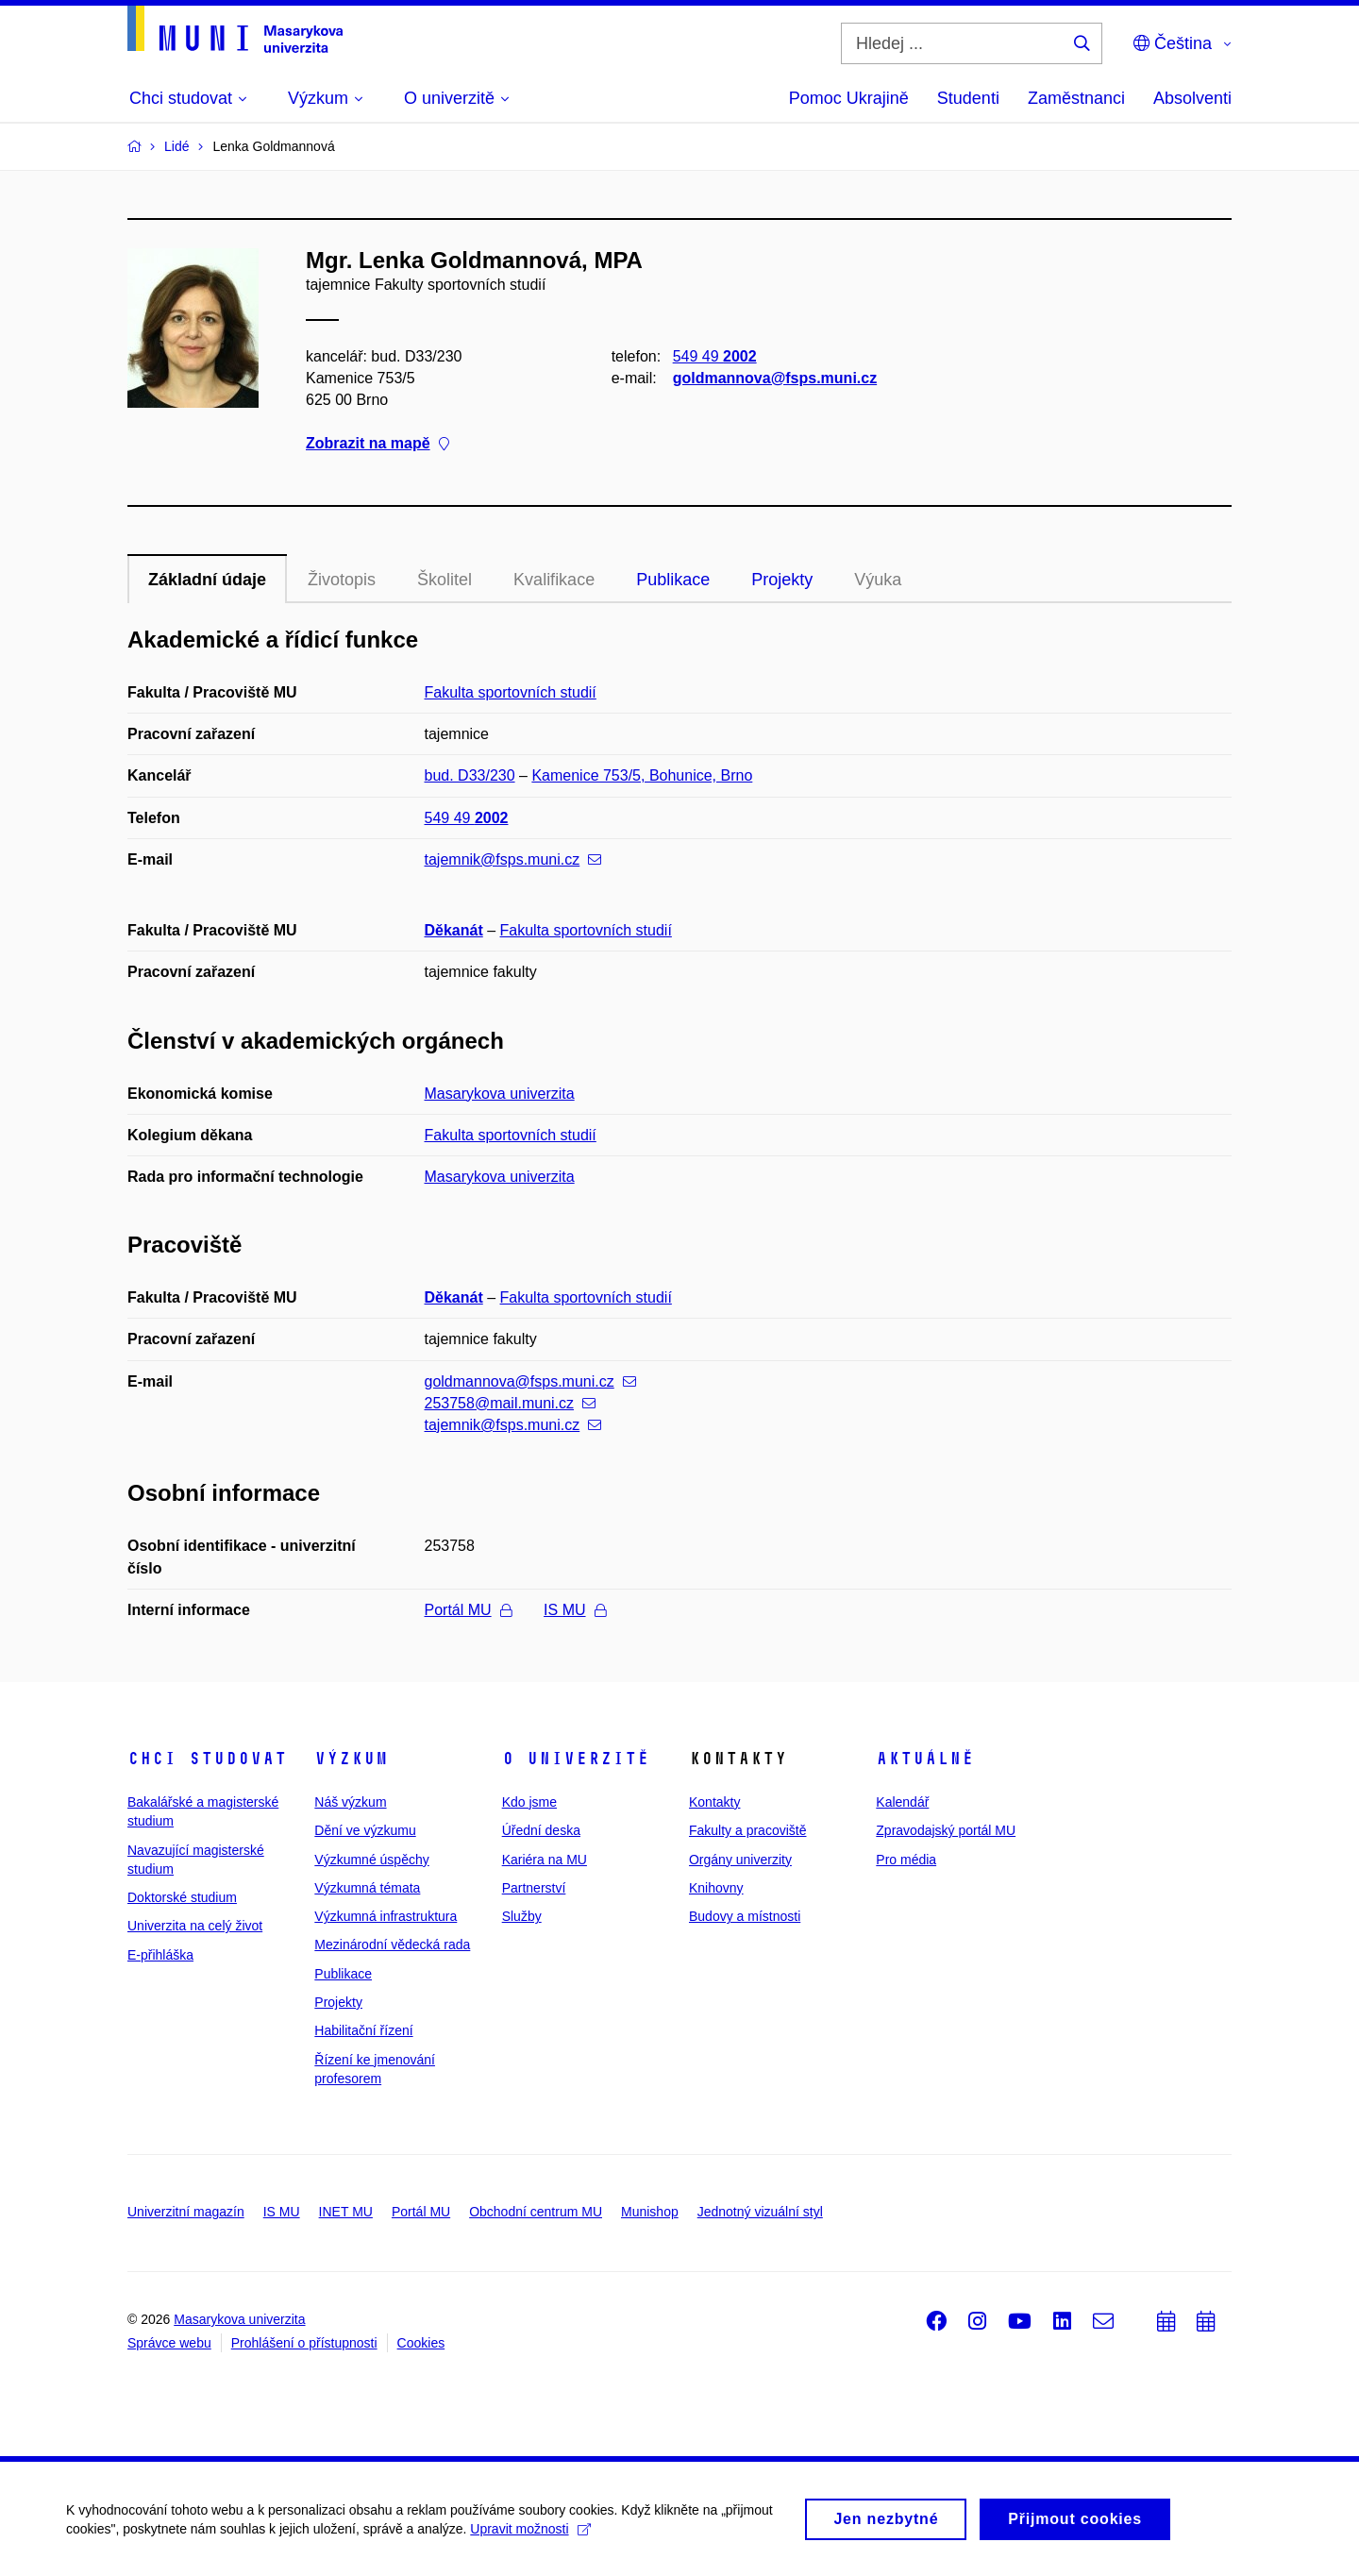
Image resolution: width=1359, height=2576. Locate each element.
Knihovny (716, 1887)
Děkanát (454, 930)
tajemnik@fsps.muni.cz (513, 859)
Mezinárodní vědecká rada (392, 1944)
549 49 (715, 356)
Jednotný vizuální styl (760, 2211)
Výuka (877, 579)
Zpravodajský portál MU (945, 1830)
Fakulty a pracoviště (748, 1830)
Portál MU (468, 1610)
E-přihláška (160, 1954)
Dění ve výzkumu (364, 1830)
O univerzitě (575, 1758)
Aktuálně (925, 1758)
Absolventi (1192, 98)
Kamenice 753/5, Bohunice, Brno (641, 775)
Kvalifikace (554, 579)
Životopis (342, 579)
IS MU (574, 1610)
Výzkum (351, 1758)
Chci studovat (207, 1758)
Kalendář (902, 1802)
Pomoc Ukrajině (849, 98)
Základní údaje (207, 579)
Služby (522, 1916)
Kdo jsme (529, 1802)
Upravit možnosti (530, 2536)
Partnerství (534, 1887)
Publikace (673, 579)
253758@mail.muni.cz (510, 1403)
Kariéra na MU (544, 1859)
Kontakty (714, 1802)
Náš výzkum (350, 1802)
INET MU (346, 2211)
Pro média (906, 1859)
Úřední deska (541, 1830)
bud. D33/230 (470, 775)
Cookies (421, 2342)
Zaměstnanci (1076, 98)
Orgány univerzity (740, 1859)
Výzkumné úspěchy (371, 1859)
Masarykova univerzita (500, 1094)
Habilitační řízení (363, 2030)
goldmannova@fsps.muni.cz (775, 378)
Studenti (968, 98)
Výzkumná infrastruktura (385, 1916)
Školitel (444, 579)
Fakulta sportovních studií (510, 692)
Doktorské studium (182, 1897)
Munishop (650, 2211)
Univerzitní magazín (185, 2211)
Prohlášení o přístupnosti (304, 2342)
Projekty (782, 579)
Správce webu (169, 2342)
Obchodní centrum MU (535, 2211)
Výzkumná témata (367, 1887)
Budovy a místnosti (744, 1916)
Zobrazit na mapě (377, 444)
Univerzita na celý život (194, 1925)
